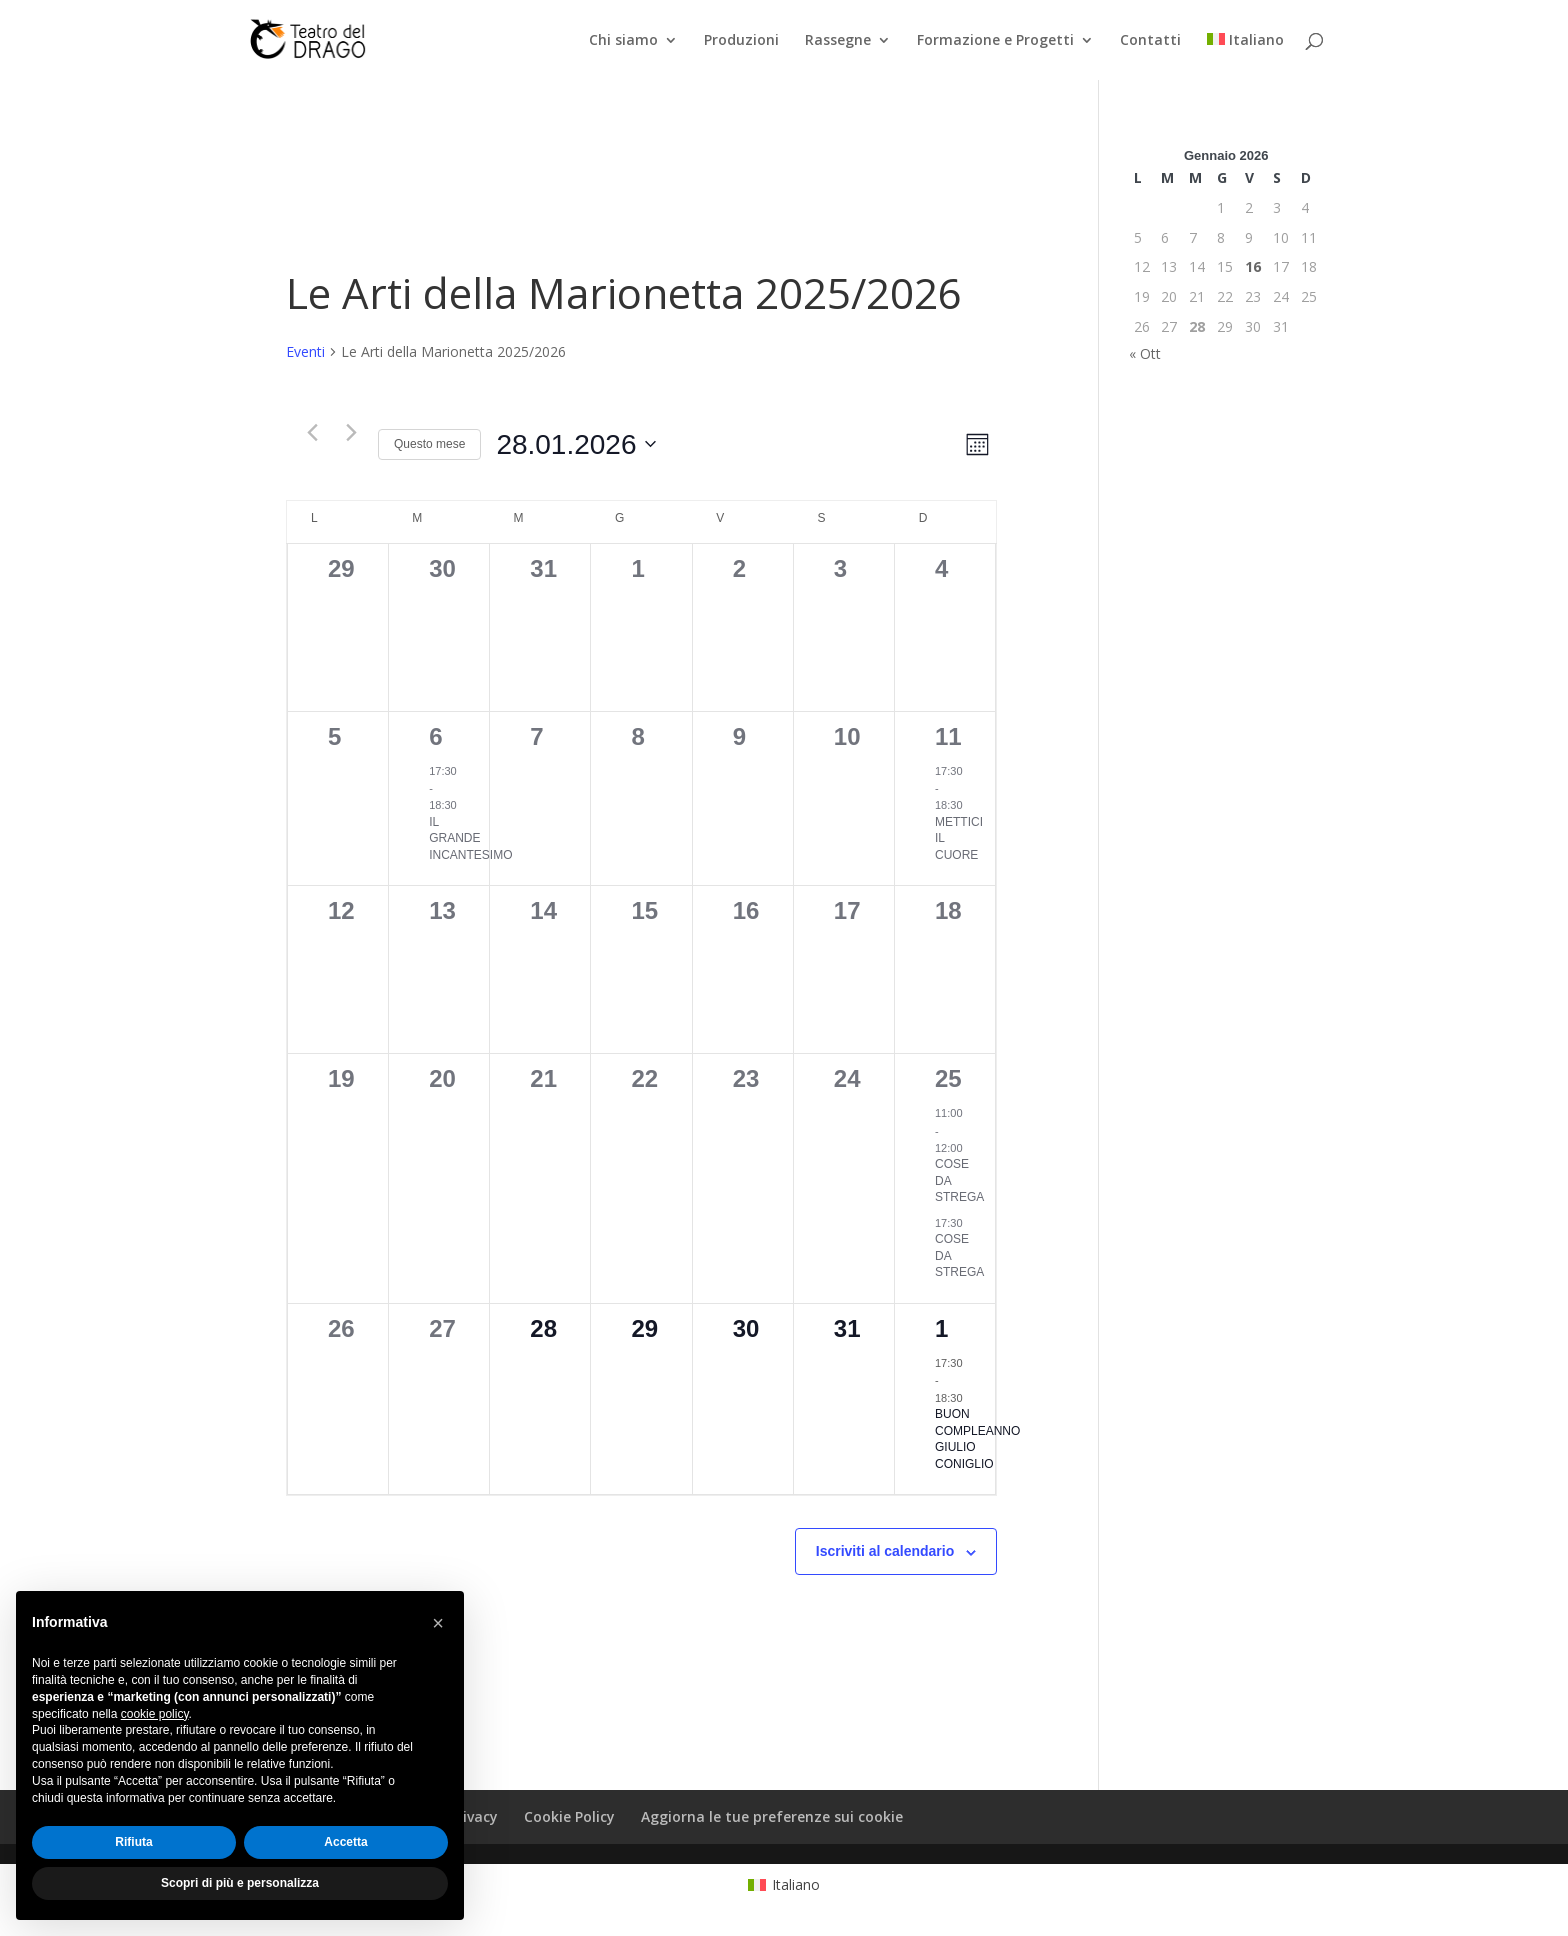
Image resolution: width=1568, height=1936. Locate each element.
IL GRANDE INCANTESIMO (470, 838)
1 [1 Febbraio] (941, 1328)
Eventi (305, 351)
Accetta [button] (345, 1842)
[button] (438, 1623)
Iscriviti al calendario (885, 1551)
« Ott (1145, 353)
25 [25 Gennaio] (948, 1078)
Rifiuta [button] (133, 1842)
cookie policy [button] (155, 1714)
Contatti (1150, 41)
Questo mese (429, 444)
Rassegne (838, 41)
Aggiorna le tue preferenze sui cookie (772, 1816)
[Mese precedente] (312, 433)
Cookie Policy (569, 1816)
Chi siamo (623, 41)
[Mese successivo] (351, 433)
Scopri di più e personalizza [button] (240, 1883)
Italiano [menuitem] (796, 1884)
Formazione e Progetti (995, 41)
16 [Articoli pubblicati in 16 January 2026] (1253, 266)
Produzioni (741, 41)
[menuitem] (1245, 56)
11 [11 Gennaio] (948, 736)
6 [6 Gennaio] (435, 736)
